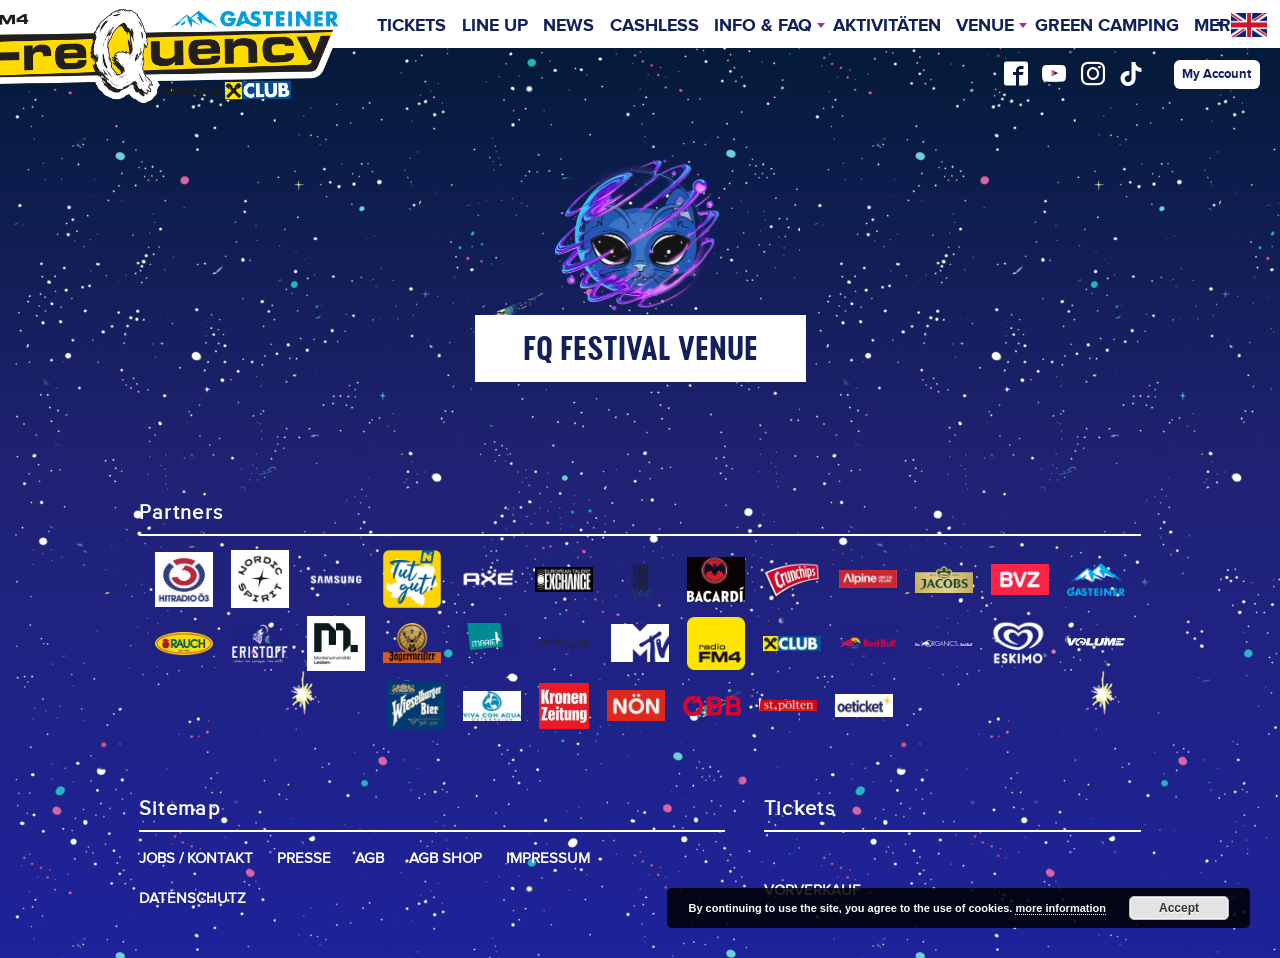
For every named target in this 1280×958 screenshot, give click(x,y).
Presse (304, 858)
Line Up (495, 26)
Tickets (411, 26)
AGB (369, 858)
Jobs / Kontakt (196, 858)
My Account (1216, 74)
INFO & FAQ (763, 26)
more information (1060, 908)
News (568, 26)
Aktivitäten (887, 26)
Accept (1179, 908)
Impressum (548, 858)
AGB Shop (445, 858)
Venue (985, 26)
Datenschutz (192, 898)
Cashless (654, 26)
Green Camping (1107, 26)
